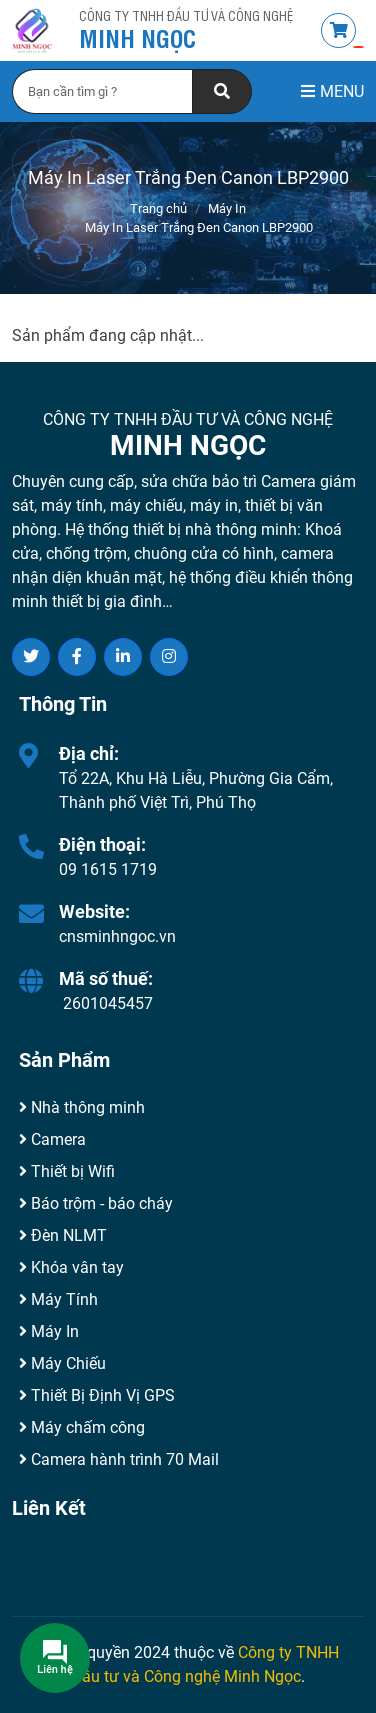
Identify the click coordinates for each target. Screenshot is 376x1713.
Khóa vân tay (71, 1267)
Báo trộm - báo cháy (96, 1203)
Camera (52, 1139)
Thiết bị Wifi (67, 1171)
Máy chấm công (82, 1427)
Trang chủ (158, 208)
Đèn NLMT (63, 1235)
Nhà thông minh (82, 1107)
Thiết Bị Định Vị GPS (97, 1395)
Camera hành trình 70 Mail (119, 1459)
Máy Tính (58, 1299)
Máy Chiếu (62, 1363)
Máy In (227, 208)
